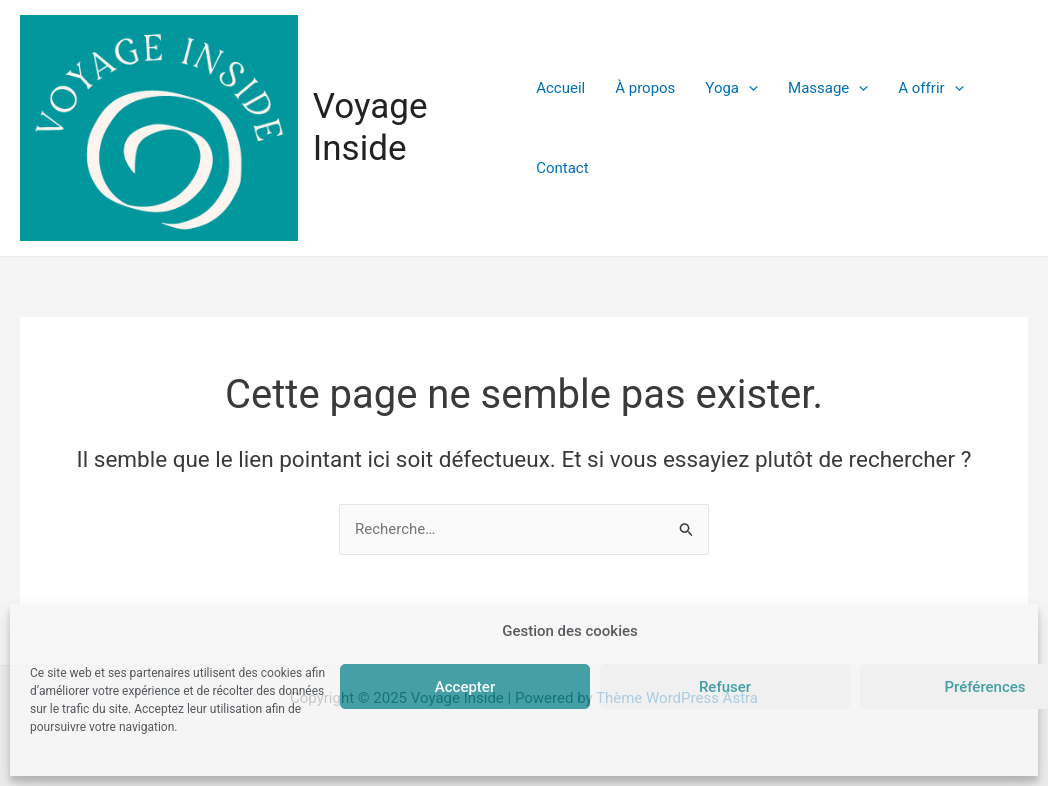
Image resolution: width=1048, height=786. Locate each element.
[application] (748, 88)
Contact (562, 168)
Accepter (465, 687)
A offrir (930, 88)
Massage (828, 88)
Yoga (731, 88)
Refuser (725, 687)
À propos (645, 88)
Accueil (560, 88)
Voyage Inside (370, 127)
